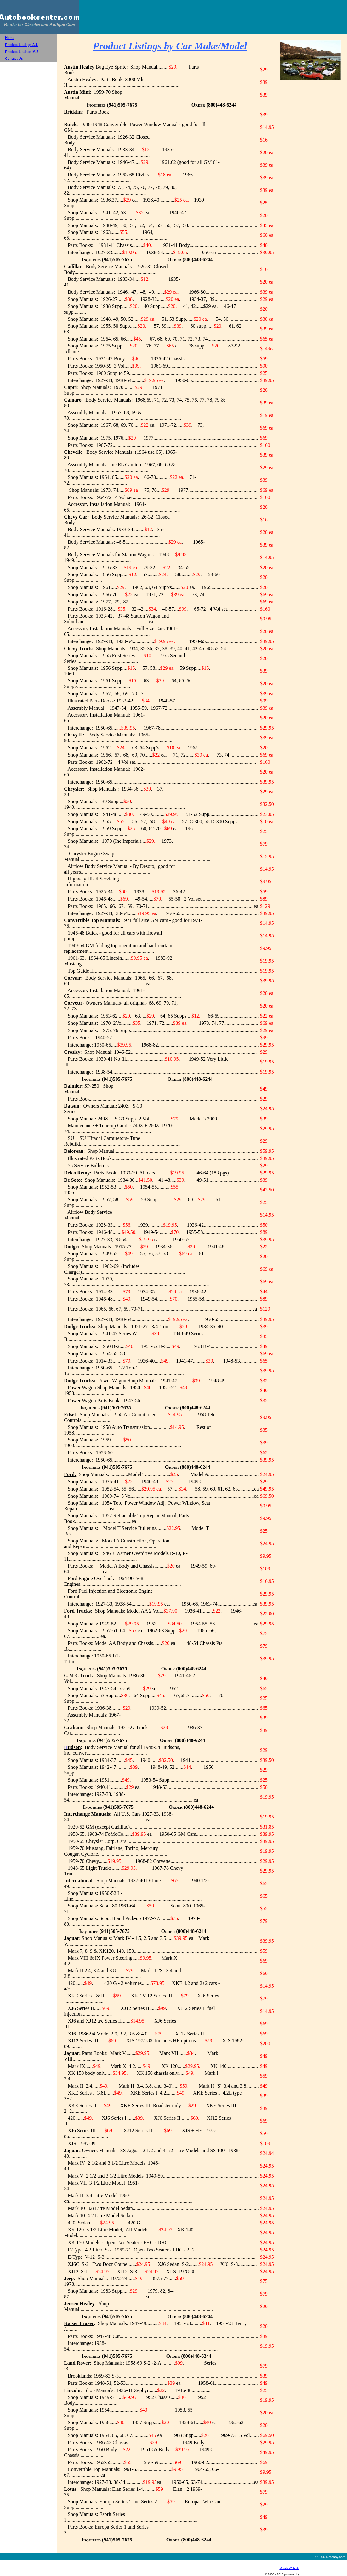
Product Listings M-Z (21, 51)
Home (9, 38)
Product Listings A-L (21, 45)
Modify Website (289, 2568)
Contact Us (14, 58)
